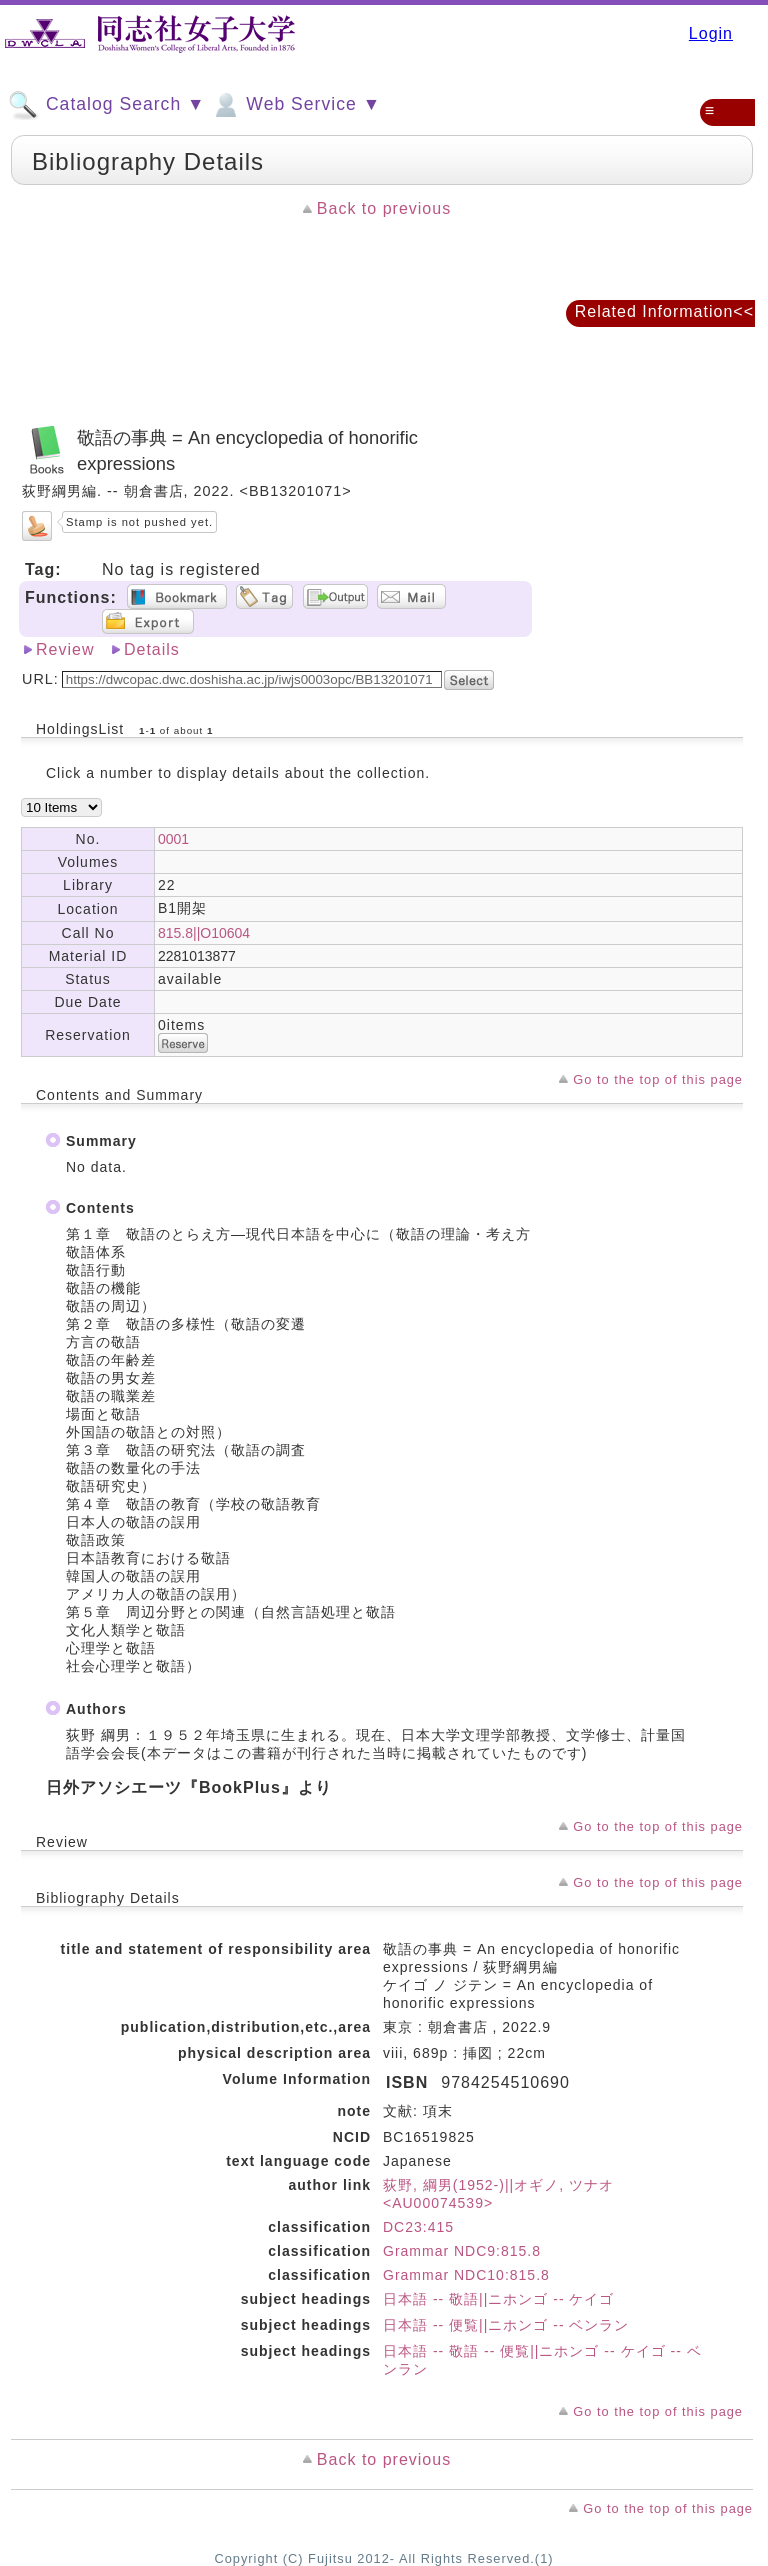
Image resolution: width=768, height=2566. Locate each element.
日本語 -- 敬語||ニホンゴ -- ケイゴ (498, 2299)
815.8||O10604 (204, 933)
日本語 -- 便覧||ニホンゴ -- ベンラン (506, 2325)
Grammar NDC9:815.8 (462, 2251)
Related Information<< (664, 311)
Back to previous (384, 208)
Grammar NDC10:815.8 (466, 2275)
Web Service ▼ (295, 105)
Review (65, 649)
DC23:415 (418, 2227)
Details (152, 649)
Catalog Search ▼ (106, 105)
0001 (173, 839)
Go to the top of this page (658, 1079)
